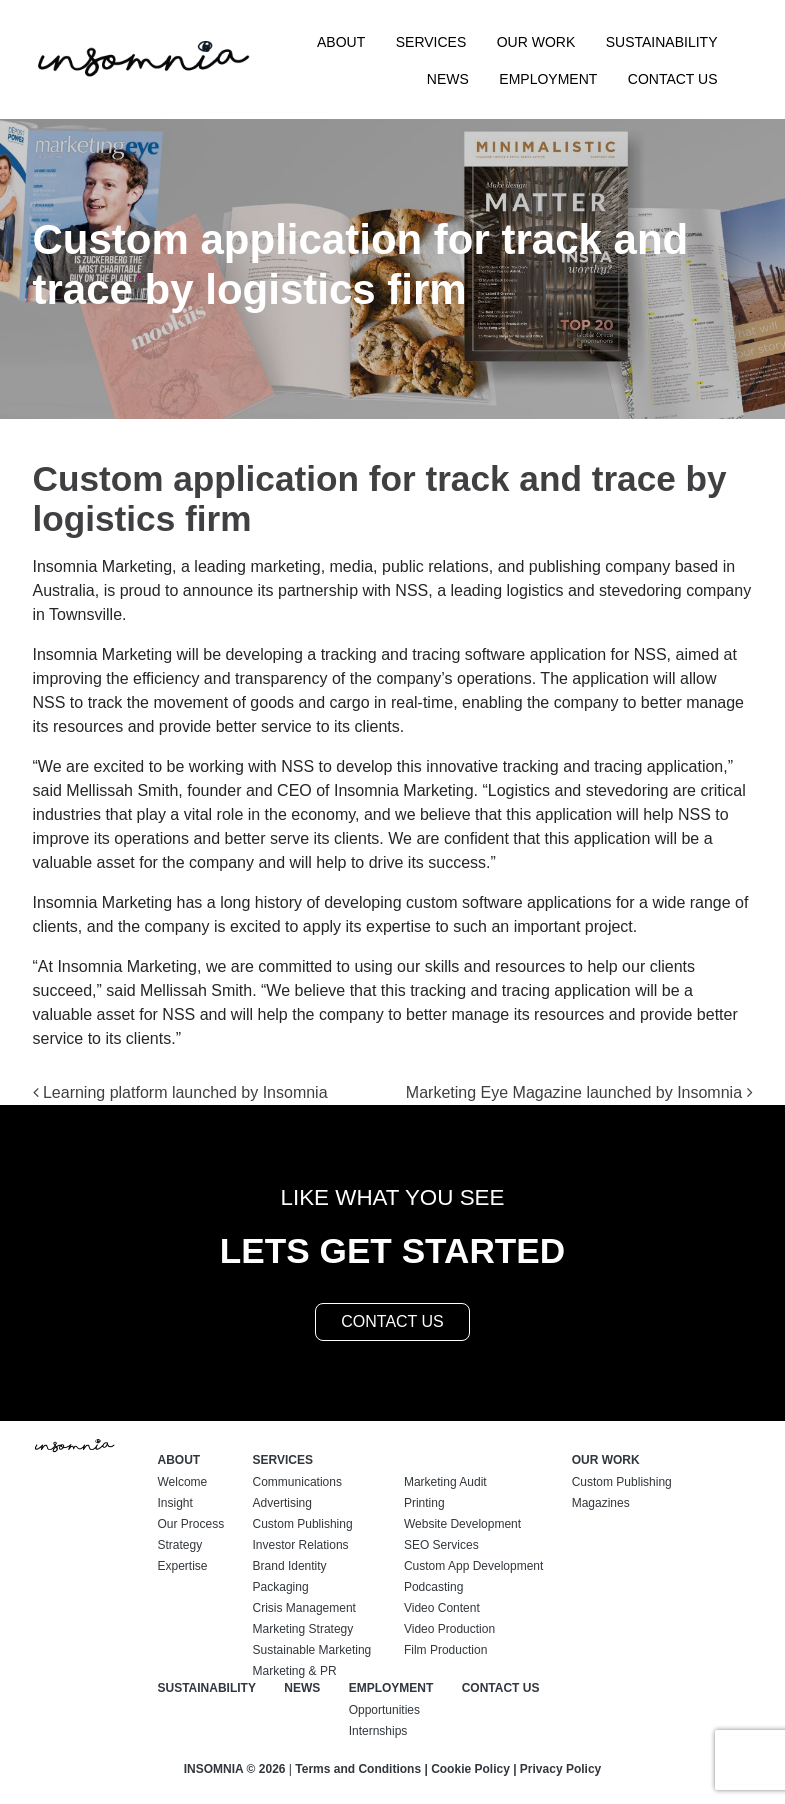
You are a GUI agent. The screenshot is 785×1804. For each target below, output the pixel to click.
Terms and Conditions (358, 1769)
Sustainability (662, 42)
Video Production (449, 1629)
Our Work (536, 42)
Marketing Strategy (303, 1629)
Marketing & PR (295, 1671)
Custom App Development (473, 1566)
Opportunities (384, 1710)
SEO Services (441, 1545)
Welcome (183, 1482)
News (448, 79)
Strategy (180, 1545)
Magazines (601, 1503)
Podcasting (433, 1587)
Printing (424, 1503)
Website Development (462, 1524)
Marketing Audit (445, 1482)
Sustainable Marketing (312, 1650)
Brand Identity (290, 1566)
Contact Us (673, 79)
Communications (297, 1482)
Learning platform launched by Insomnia (180, 1092)
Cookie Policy (470, 1769)
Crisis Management (304, 1608)
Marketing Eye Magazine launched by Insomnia (579, 1092)
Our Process (191, 1524)
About (341, 42)
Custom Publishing (303, 1524)
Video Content (442, 1608)
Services (431, 42)
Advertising (282, 1503)
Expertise (183, 1566)
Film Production (445, 1650)
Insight (175, 1503)
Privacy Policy (560, 1769)
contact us (392, 1321)
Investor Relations (301, 1545)
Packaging (281, 1587)
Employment (548, 79)
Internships (378, 1731)
